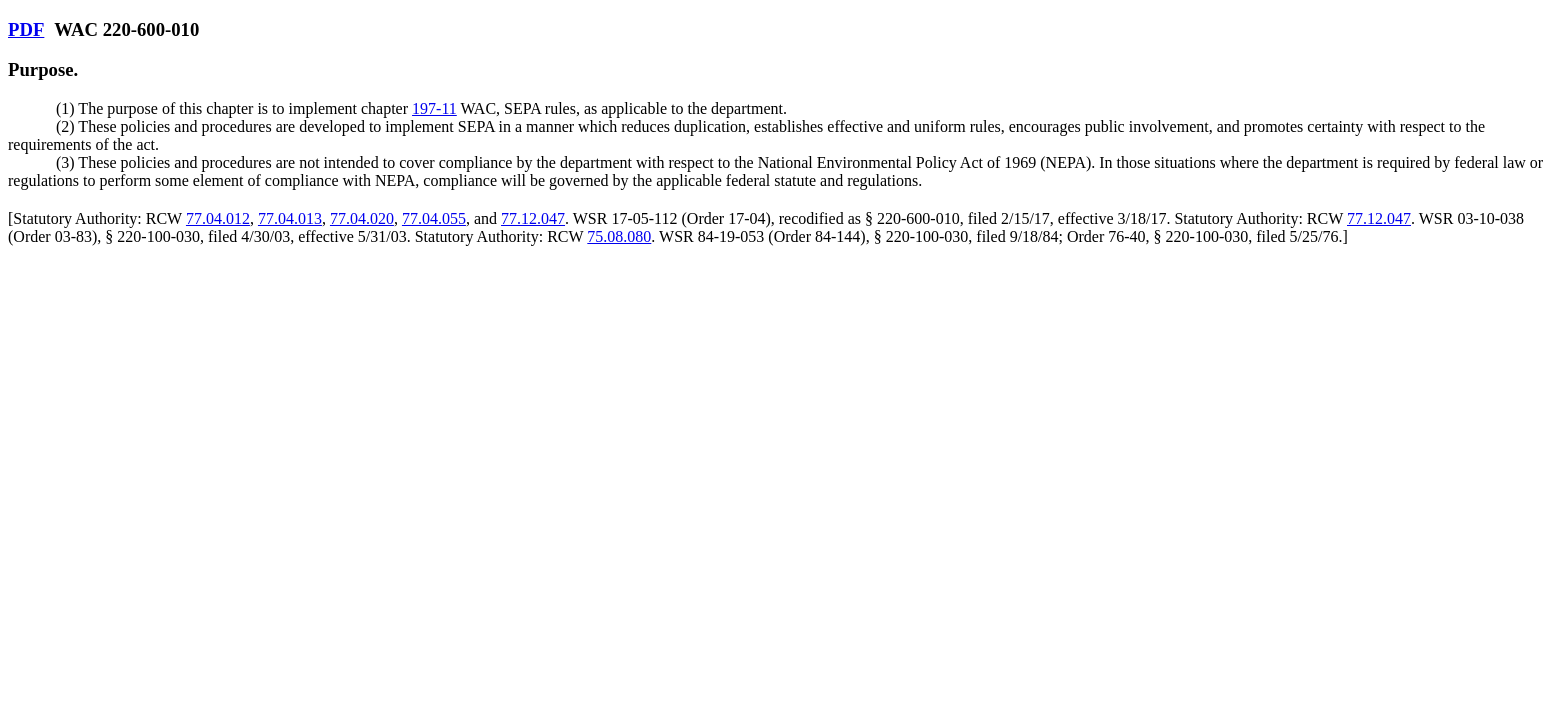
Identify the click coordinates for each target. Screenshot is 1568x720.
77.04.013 (290, 218)
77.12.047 (533, 218)
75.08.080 (619, 236)
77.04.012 (218, 218)
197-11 (434, 108)
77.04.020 (362, 218)
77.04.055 (434, 218)
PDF (26, 29)
